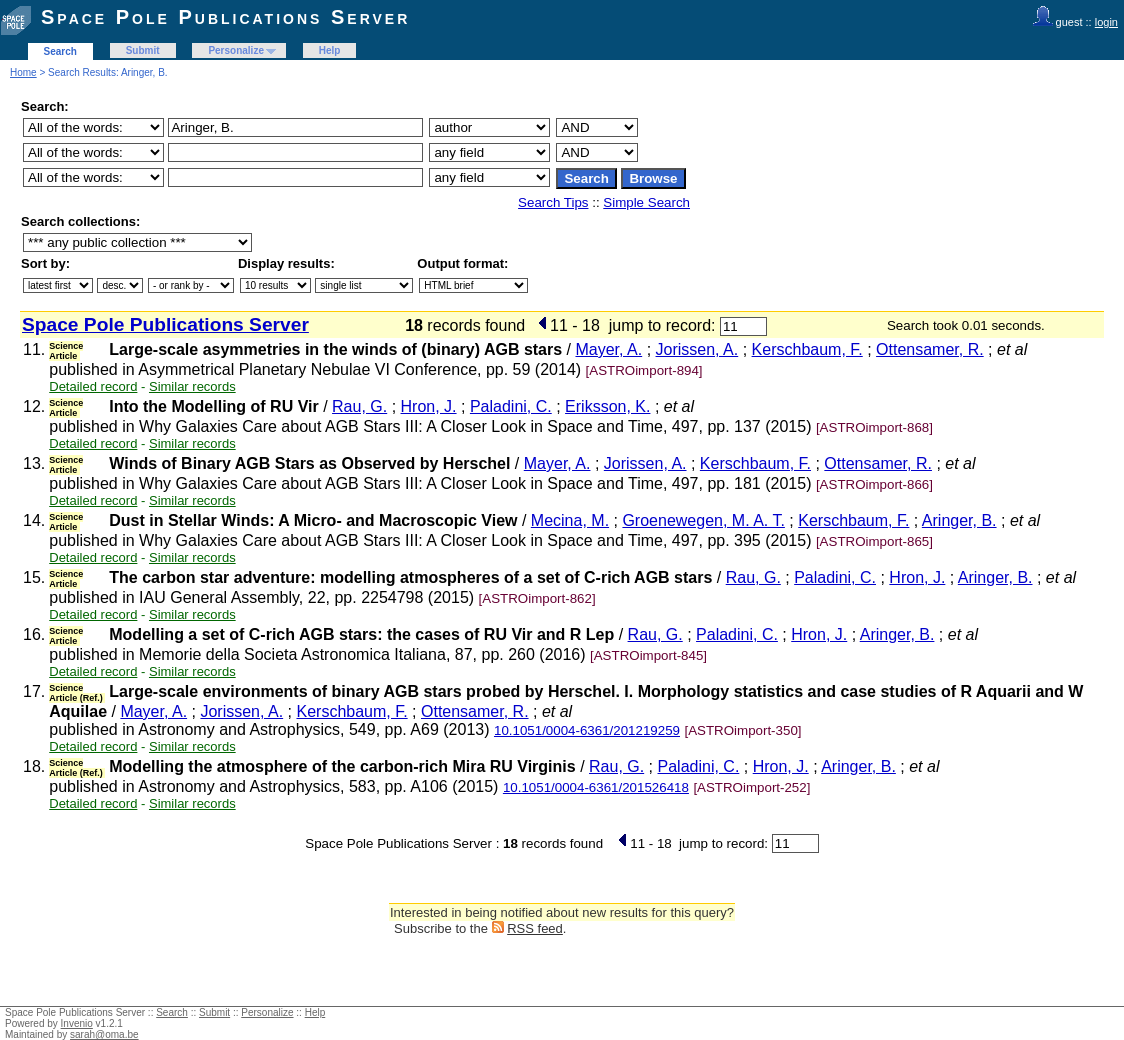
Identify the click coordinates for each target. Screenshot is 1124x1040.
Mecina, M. (570, 520)
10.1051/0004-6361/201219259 (587, 730)
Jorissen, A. (697, 349)
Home (23, 72)
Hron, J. (429, 406)
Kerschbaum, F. (807, 349)
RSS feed (535, 928)
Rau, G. (359, 406)
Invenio (77, 1023)
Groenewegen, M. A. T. (703, 520)
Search (60, 51)
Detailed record (93, 386)
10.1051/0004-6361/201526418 (596, 787)
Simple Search (646, 202)
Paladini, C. (511, 406)
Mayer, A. (608, 349)
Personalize (236, 50)
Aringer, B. (959, 520)
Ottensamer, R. (930, 349)
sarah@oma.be (104, 1034)
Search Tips (553, 202)
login (1106, 22)
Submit (143, 50)
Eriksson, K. (607, 406)
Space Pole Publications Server (225, 17)
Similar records (192, 386)
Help (330, 50)
